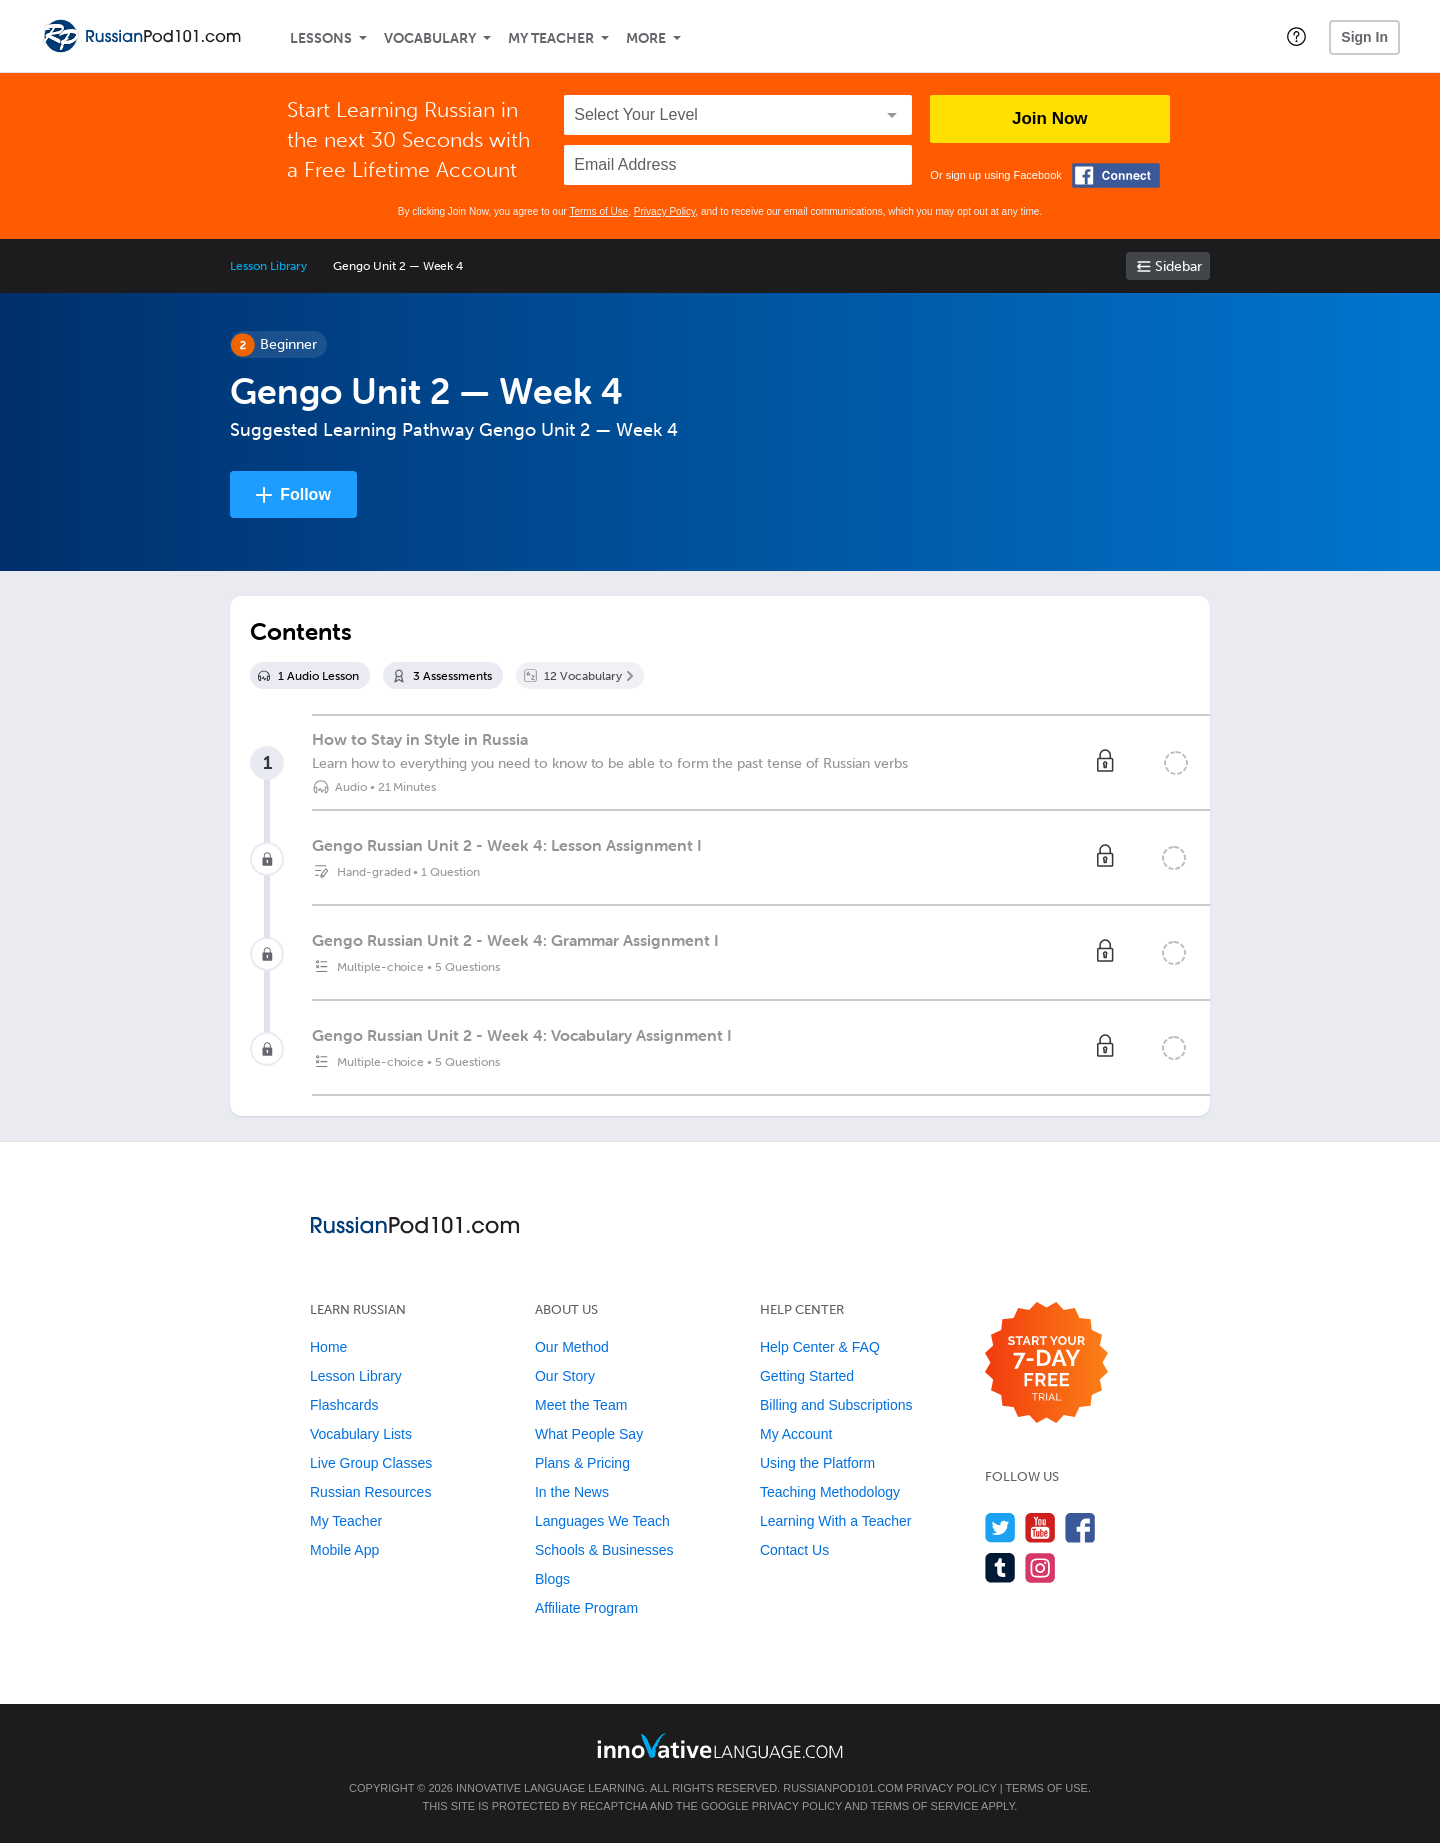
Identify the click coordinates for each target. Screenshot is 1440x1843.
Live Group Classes (371, 1463)
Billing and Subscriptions (836, 1405)
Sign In (1364, 37)
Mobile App (344, 1550)
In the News (572, 1492)
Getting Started (807, 1376)
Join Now (1050, 118)
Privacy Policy (665, 211)
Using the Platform (817, 1463)
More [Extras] (646, 38)
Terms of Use (598, 211)
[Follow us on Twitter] (1000, 1527)
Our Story (565, 1376)
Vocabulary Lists (361, 1434)
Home (328, 1347)
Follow (305, 494)
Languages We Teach (602, 1521)
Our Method (572, 1347)
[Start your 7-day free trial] (1046, 1363)
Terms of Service (925, 1806)
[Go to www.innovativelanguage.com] (720, 1745)
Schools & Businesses (604, 1550)
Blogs (552, 1579)
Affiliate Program (586, 1608)
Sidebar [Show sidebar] (1178, 266)
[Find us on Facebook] (1080, 1527)
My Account (796, 1434)
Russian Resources (370, 1492)
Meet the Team (581, 1405)
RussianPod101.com (843, 1788)
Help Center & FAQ (820, 1347)
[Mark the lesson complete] (1176, 763)
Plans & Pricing (582, 1463)
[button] (1296, 36)
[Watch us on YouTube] (1040, 1527)
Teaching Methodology (830, 1492)
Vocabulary (430, 38)
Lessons (321, 38)
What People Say (589, 1434)
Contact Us (794, 1550)
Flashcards (344, 1405)
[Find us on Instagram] (1040, 1567)
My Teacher (551, 38)
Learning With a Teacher (836, 1521)
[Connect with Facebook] (1116, 175)
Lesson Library (268, 266)
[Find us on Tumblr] (1000, 1567)
